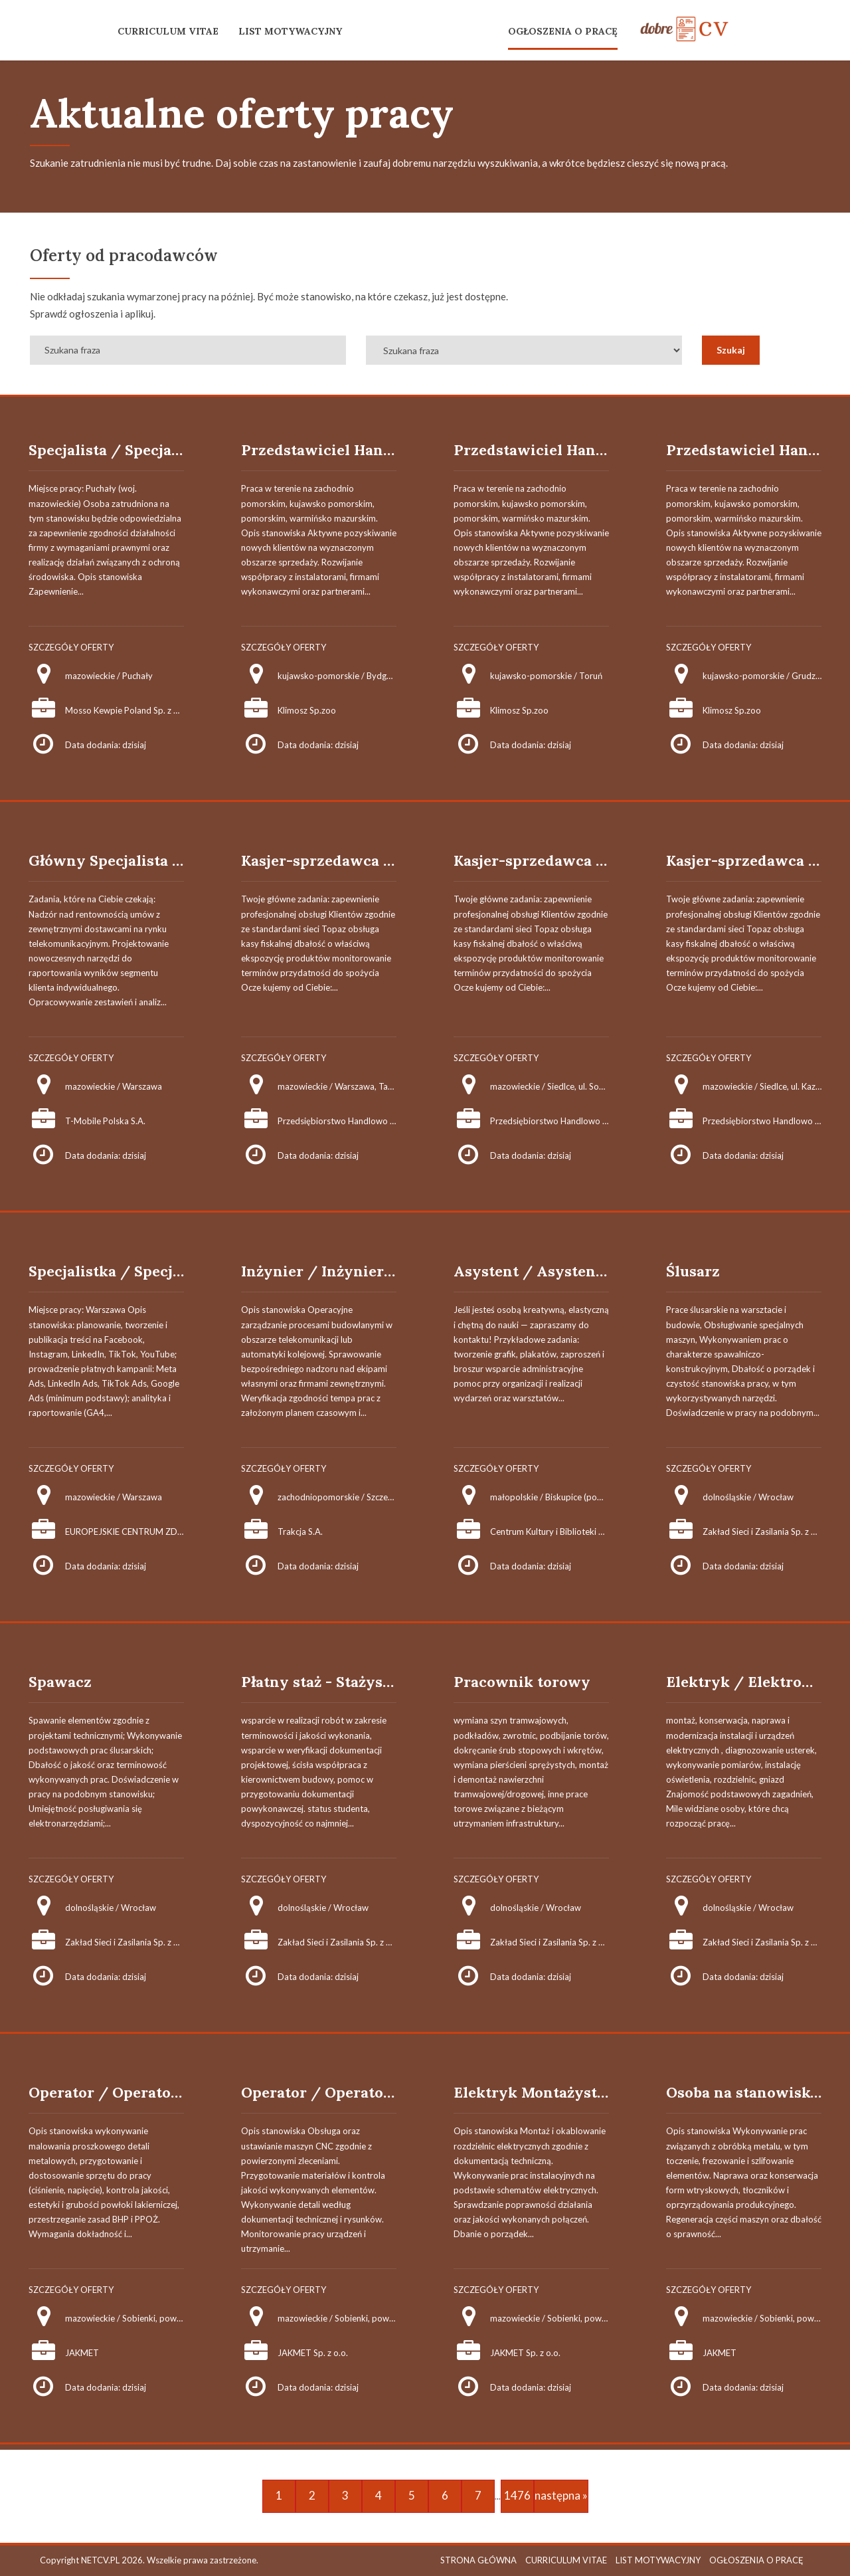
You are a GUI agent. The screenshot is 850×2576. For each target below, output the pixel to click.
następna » (561, 2495)
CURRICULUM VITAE (168, 31)
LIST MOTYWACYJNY (290, 31)
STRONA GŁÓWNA (478, 2560)
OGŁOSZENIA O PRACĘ (563, 31)
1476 (517, 2495)
